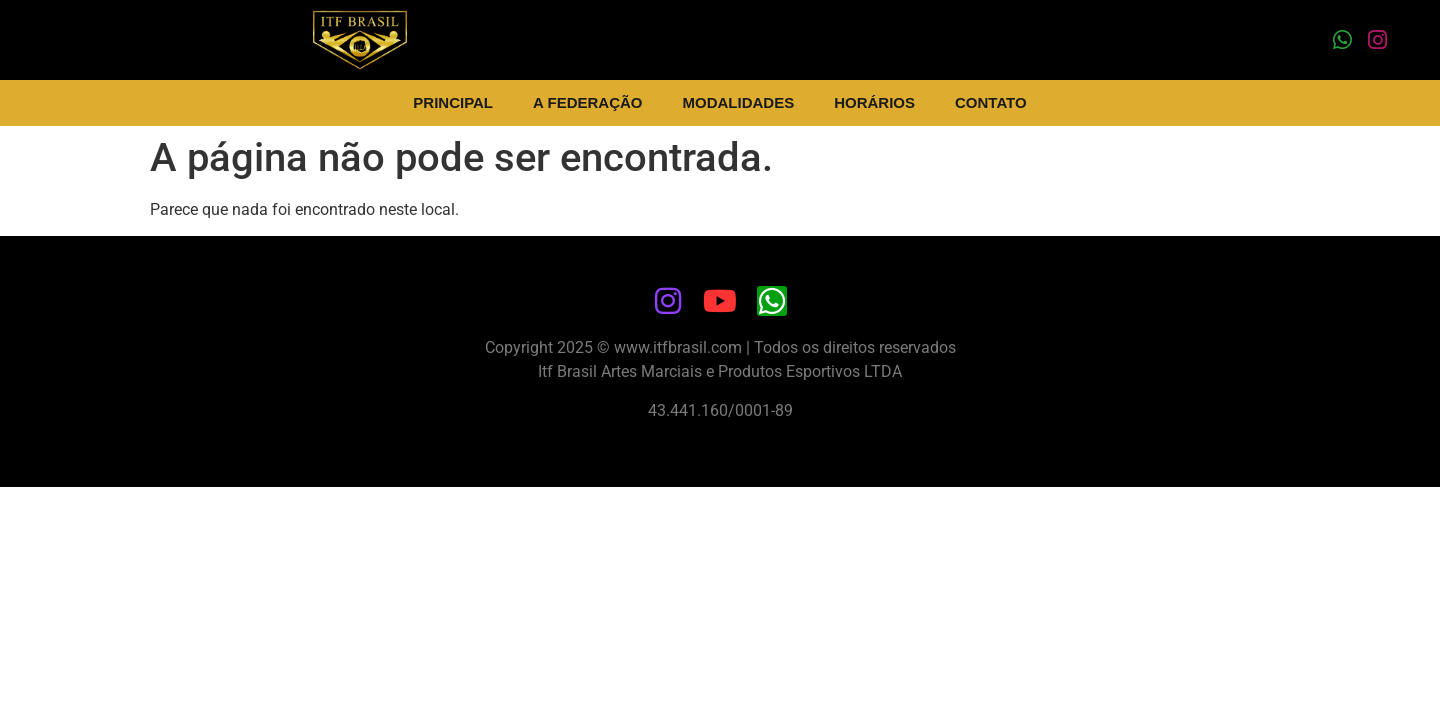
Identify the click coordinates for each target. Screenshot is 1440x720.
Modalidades (739, 102)
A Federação (587, 102)
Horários (874, 102)
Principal (453, 102)
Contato (991, 102)
